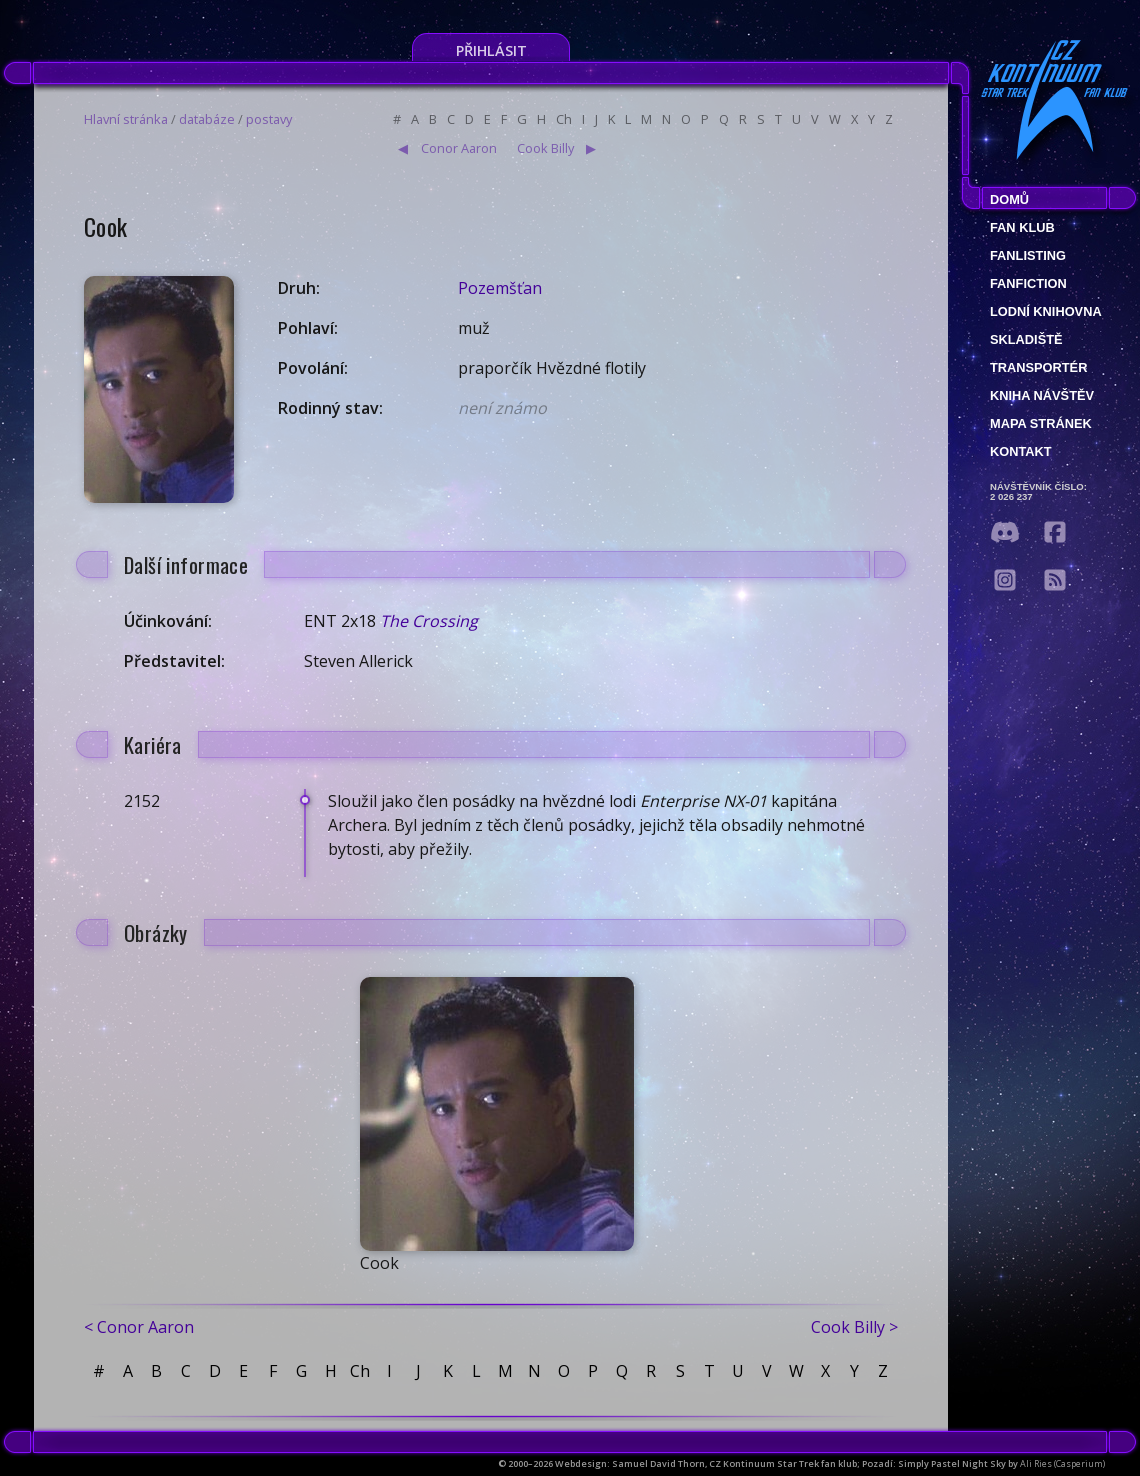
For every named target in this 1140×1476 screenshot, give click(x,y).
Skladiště (1026, 339)
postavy (269, 119)
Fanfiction (1028, 283)
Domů (1009, 199)
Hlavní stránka (126, 119)
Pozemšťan (500, 288)
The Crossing (429, 621)
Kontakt (1021, 451)
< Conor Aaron (139, 1327)
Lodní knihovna (1046, 311)
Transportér (1038, 367)
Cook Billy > (854, 1327)
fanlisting (1028, 255)
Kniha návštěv (1042, 395)
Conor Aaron (459, 148)
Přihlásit (491, 50)
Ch (564, 119)
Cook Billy (545, 148)
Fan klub (1022, 227)
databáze (207, 119)
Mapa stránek (1041, 423)
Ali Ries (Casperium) (1062, 1463)
